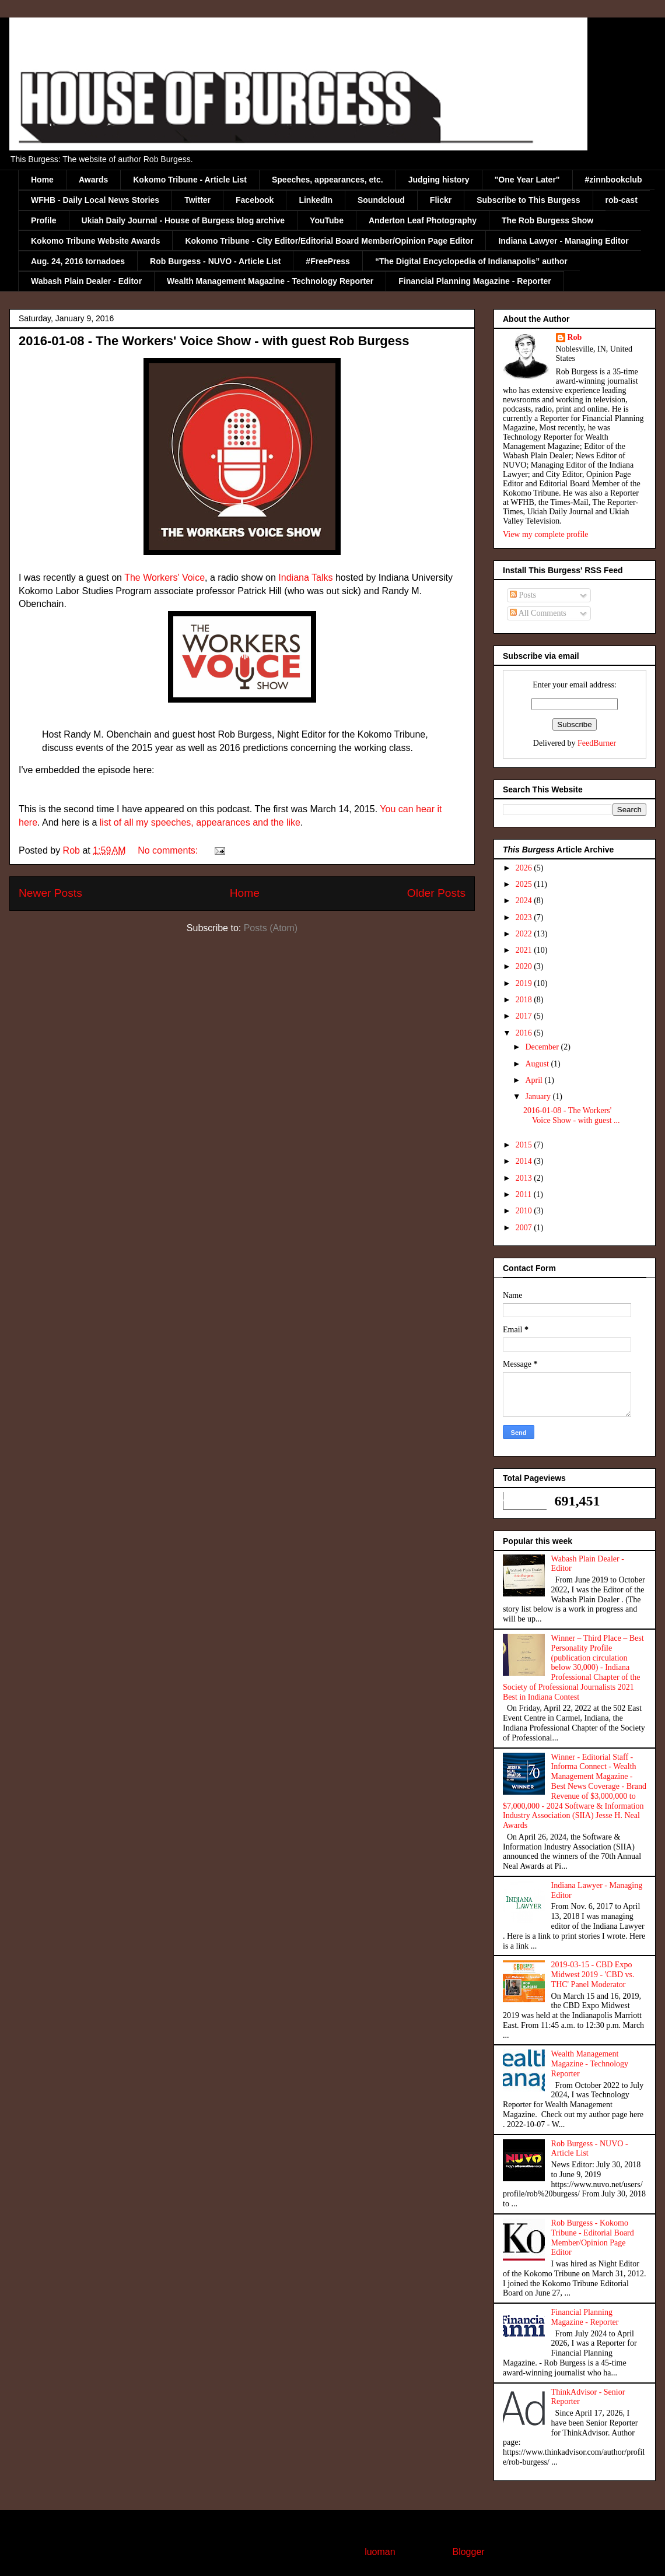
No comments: (169, 850)
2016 (525, 1033)
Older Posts (436, 893)
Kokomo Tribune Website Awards (95, 240)
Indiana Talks (305, 577)
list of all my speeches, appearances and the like (200, 822)
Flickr (441, 200)
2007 (525, 1227)
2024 (525, 900)
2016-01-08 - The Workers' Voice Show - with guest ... (571, 1115)
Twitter (197, 200)
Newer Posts (50, 893)
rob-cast (622, 200)
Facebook (255, 200)
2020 (525, 966)
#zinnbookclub (613, 179)
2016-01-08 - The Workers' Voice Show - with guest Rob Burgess (214, 341)
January (538, 1096)
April (534, 1080)
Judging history (439, 179)
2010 (525, 1210)
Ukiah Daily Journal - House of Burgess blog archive (183, 220)
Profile (44, 220)
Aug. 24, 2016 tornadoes (78, 261)
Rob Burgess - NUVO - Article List (215, 261)
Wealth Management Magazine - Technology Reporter (270, 281)
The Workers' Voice (164, 577)
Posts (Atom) (271, 928)
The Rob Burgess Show (547, 220)
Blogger (468, 2552)
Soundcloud (381, 200)
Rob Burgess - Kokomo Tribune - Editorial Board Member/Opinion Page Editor (592, 2237)
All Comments (538, 613)
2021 (525, 950)
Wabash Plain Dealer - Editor (86, 281)
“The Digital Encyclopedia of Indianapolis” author (471, 261)
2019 (525, 983)
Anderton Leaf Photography (423, 220)
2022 (525, 933)
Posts (523, 595)
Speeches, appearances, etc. (327, 179)
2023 (525, 917)
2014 (525, 1161)
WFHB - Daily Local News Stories (95, 200)
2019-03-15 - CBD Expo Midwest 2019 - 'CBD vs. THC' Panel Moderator (593, 1974)
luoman (380, 2552)
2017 (525, 1016)
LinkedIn (315, 200)
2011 (525, 1194)
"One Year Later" (527, 179)
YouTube (327, 220)
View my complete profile (546, 534)
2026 (525, 868)
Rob (575, 337)
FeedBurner (597, 743)
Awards (93, 179)
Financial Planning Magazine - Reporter (474, 281)
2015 (525, 1144)
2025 (525, 884)
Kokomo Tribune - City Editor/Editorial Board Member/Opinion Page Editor (329, 240)
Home (42, 179)
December (543, 1047)
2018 (525, 999)
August (538, 1063)
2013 (525, 1178)
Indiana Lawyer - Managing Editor (563, 240)
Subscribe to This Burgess (528, 200)
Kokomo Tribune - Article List (190, 179)
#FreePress (328, 261)
